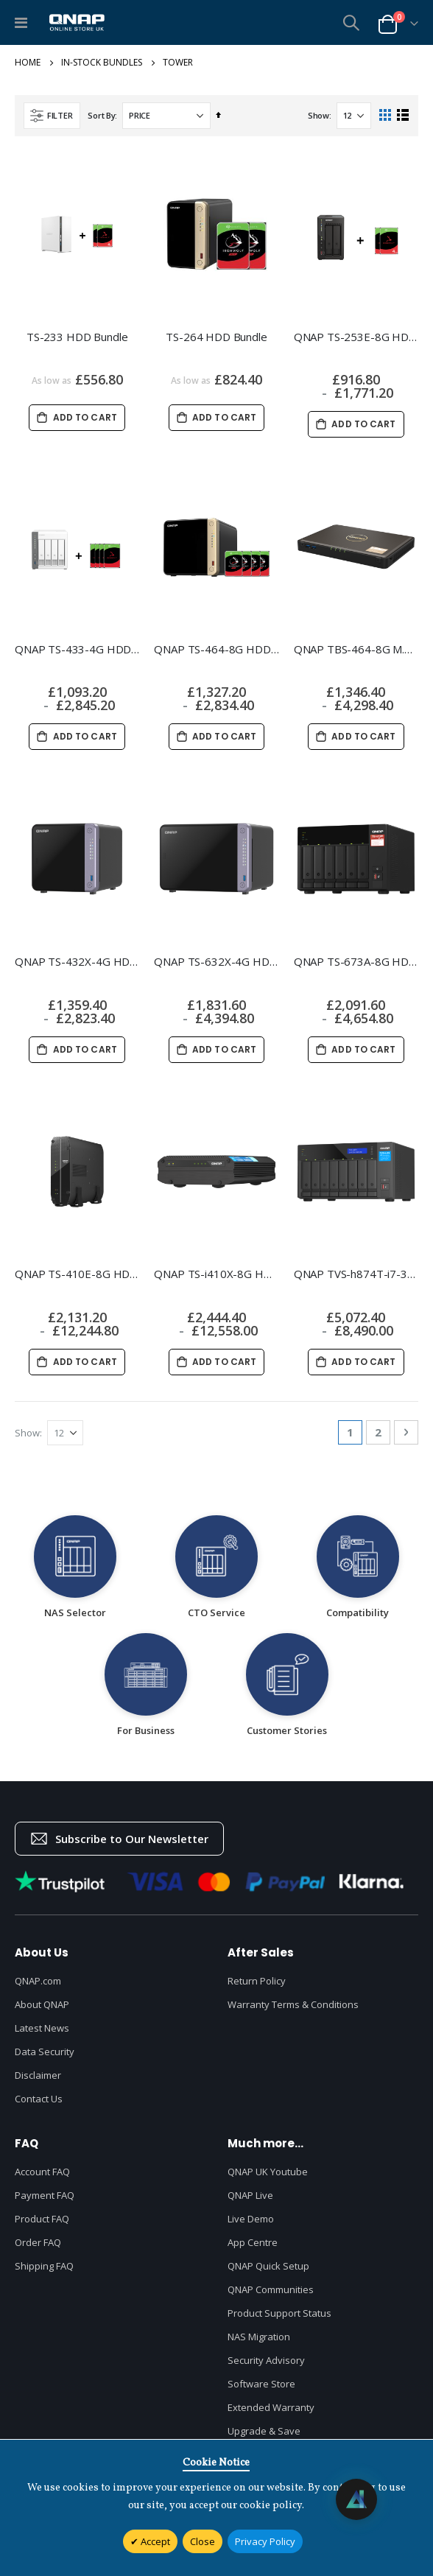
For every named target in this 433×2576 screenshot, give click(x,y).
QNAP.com (38, 1980)
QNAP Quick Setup (268, 2266)
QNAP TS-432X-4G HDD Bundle (77, 961)
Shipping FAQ (44, 2266)
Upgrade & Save (264, 2431)
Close (202, 2541)
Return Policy (257, 1980)
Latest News (42, 2028)
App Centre (253, 2242)
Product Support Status (279, 2313)
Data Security (44, 2051)
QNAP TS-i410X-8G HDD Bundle (216, 1273)
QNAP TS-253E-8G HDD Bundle (356, 336)
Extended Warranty (271, 2407)
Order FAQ (38, 2242)
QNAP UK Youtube (268, 2171)
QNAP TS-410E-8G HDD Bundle (77, 1273)
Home (28, 62)
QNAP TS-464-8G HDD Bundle (216, 649)
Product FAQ (42, 2218)
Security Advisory (266, 2360)
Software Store (261, 2383)
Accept (154, 2541)
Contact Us (39, 2098)
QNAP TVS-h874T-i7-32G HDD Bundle (356, 1273)
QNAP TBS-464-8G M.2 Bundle (356, 649)
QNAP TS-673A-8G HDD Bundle (356, 961)
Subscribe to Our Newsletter (119, 1838)
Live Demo (251, 2218)
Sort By (101, 115)
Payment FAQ (44, 2195)
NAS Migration (259, 2336)
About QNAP (42, 2004)
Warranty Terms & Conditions (293, 2004)
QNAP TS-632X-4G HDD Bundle (216, 961)
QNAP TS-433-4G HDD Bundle (77, 649)
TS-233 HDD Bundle (77, 336)
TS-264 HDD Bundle (216, 336)
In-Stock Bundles (101, 62)
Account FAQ (42, 2171)
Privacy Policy (265, 2541)
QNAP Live (250, 2195)
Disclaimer (38, 2075)
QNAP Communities (271, 2289)
